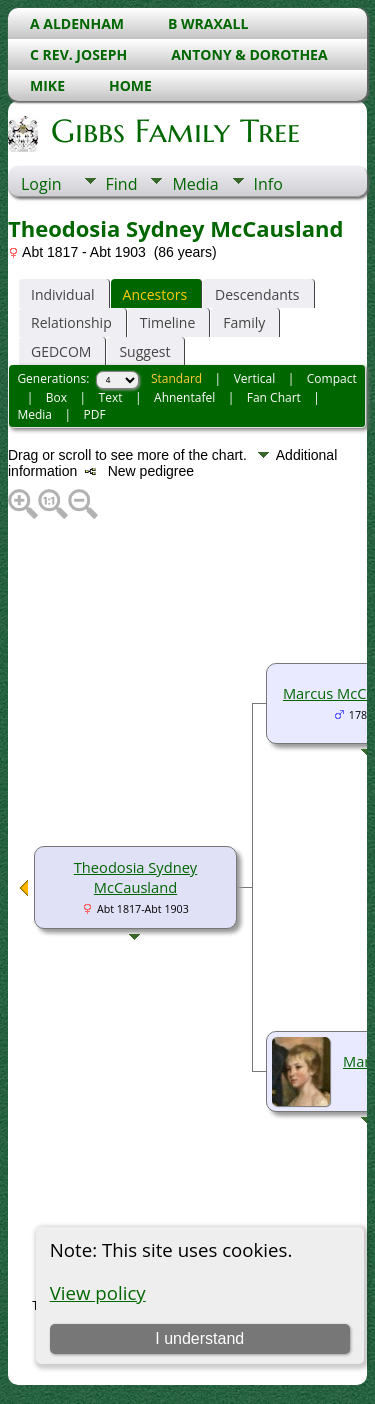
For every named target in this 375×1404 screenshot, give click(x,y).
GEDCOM (61, 351)
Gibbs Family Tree (174, 131)
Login (41, 184)
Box (56, 397)
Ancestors (155, 294)
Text (111, 397)
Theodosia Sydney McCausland (135, 877)
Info (268, 184)
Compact (332, 378)
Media (195, 184)
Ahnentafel (184, 397)
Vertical (255, 378)
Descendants (257, 294)
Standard (176, 378)
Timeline (168, 322)
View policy (98, 1292)
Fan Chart (274, 397)
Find (122, 184)
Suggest (144, 351)
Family (244, 322)
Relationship (71, 322)
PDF (95, 414)
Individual (63, 294)
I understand (199, 1338)
